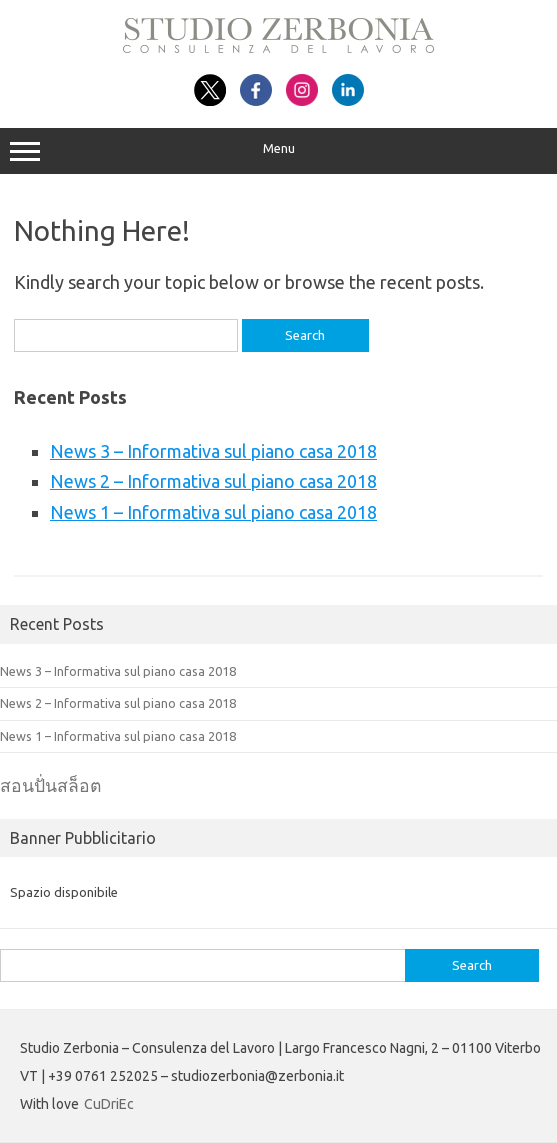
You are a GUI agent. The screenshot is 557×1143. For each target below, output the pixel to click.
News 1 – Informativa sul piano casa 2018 (213, 512)
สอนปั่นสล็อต (50, 785)
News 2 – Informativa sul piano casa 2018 (213, 481)
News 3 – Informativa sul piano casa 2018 (213, 451)
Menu (278, 151)
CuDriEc (109, 1104)
